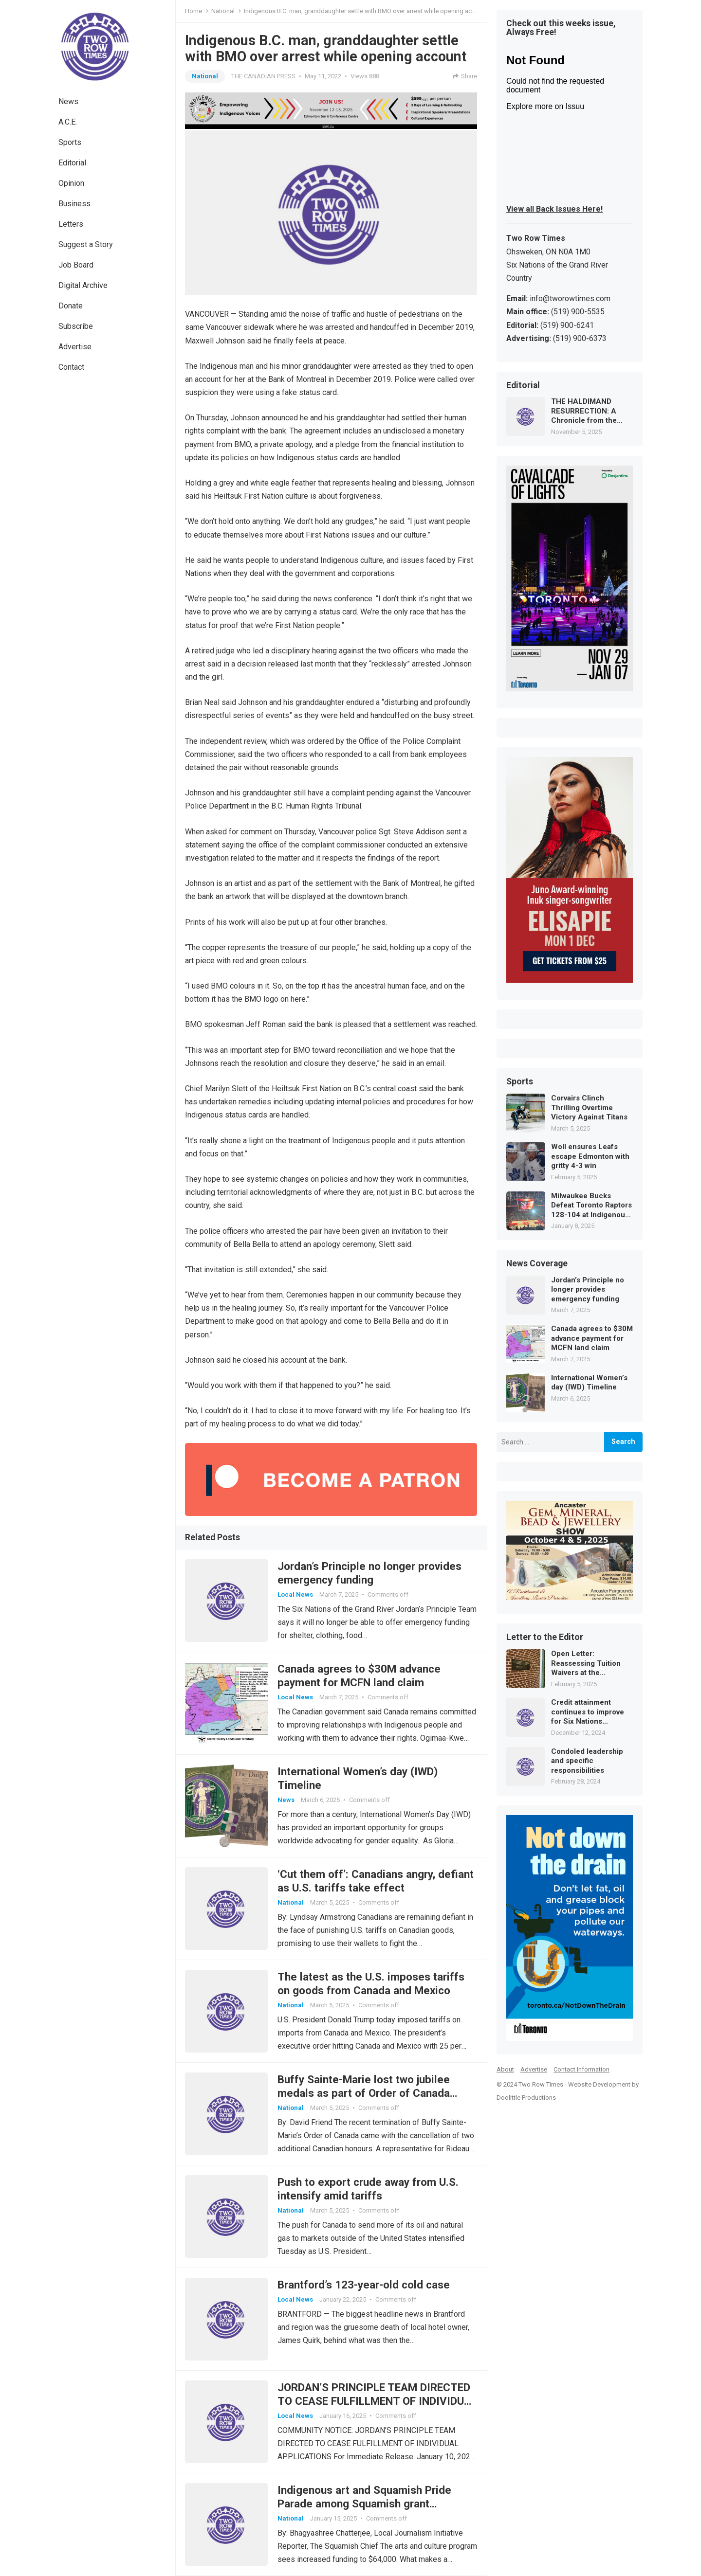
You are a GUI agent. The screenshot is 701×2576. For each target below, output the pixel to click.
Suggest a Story (85, 244)
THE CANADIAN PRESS (263, 76)
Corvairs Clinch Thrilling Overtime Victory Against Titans (589, 1107)
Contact (71, 367)
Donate (70, 305)
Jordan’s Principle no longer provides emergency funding (587, 1289)
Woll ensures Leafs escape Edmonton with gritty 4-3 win (590, 1156)
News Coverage (537, 1264)
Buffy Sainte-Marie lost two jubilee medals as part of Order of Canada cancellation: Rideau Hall (363, 2093)
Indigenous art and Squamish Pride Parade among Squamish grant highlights (364, 2503)
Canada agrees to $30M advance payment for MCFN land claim (592, 1338)
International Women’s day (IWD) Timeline (589, 1382)
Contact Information (581, 2069)
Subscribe (75, 326)
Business (74, 203)
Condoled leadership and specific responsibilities (587, 1761)
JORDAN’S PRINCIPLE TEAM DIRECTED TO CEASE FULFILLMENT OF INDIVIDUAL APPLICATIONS (377, 2401)
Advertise (75, 346)
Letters (70, 224)
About (505, 2069)
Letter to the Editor (544, 1637)
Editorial (72, 162)
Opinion (71, 183)
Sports (69, 142)
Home (193, 11)
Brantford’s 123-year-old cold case (363, 2284)
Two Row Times (540, 2084)
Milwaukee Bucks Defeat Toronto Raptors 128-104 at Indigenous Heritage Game (591, 1205)
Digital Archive (83, 285)
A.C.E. (67, 121)
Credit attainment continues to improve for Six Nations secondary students (587, 1712)
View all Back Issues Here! (554, 209)
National (223, 11)
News (68, 101)
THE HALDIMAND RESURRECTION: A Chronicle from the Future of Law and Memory (584, 411)
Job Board (75, 265)
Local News (295, 1594)
